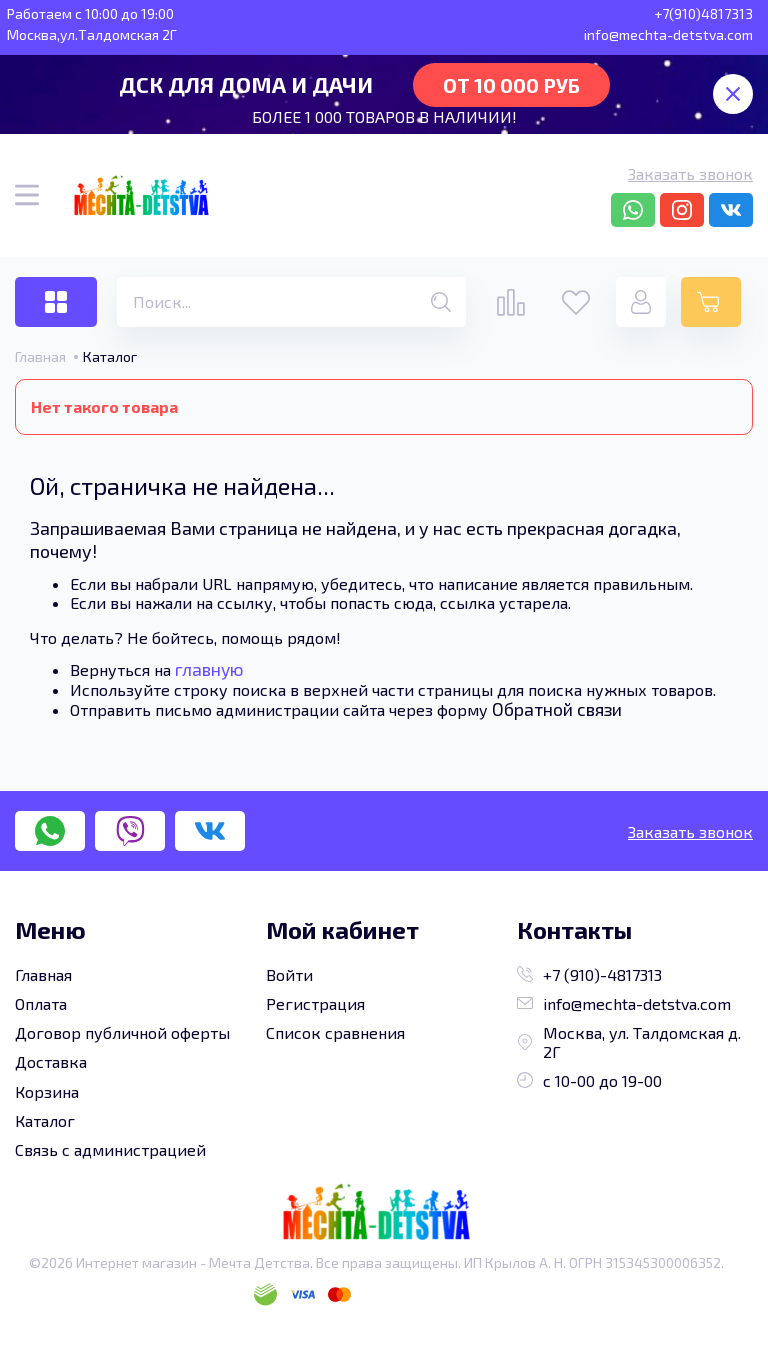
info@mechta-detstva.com (624, 1003)
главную (209, 669)
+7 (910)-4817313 (589, 974)
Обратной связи (557, 709)
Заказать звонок (690, 173)
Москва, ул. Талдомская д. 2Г (629, 1042)
